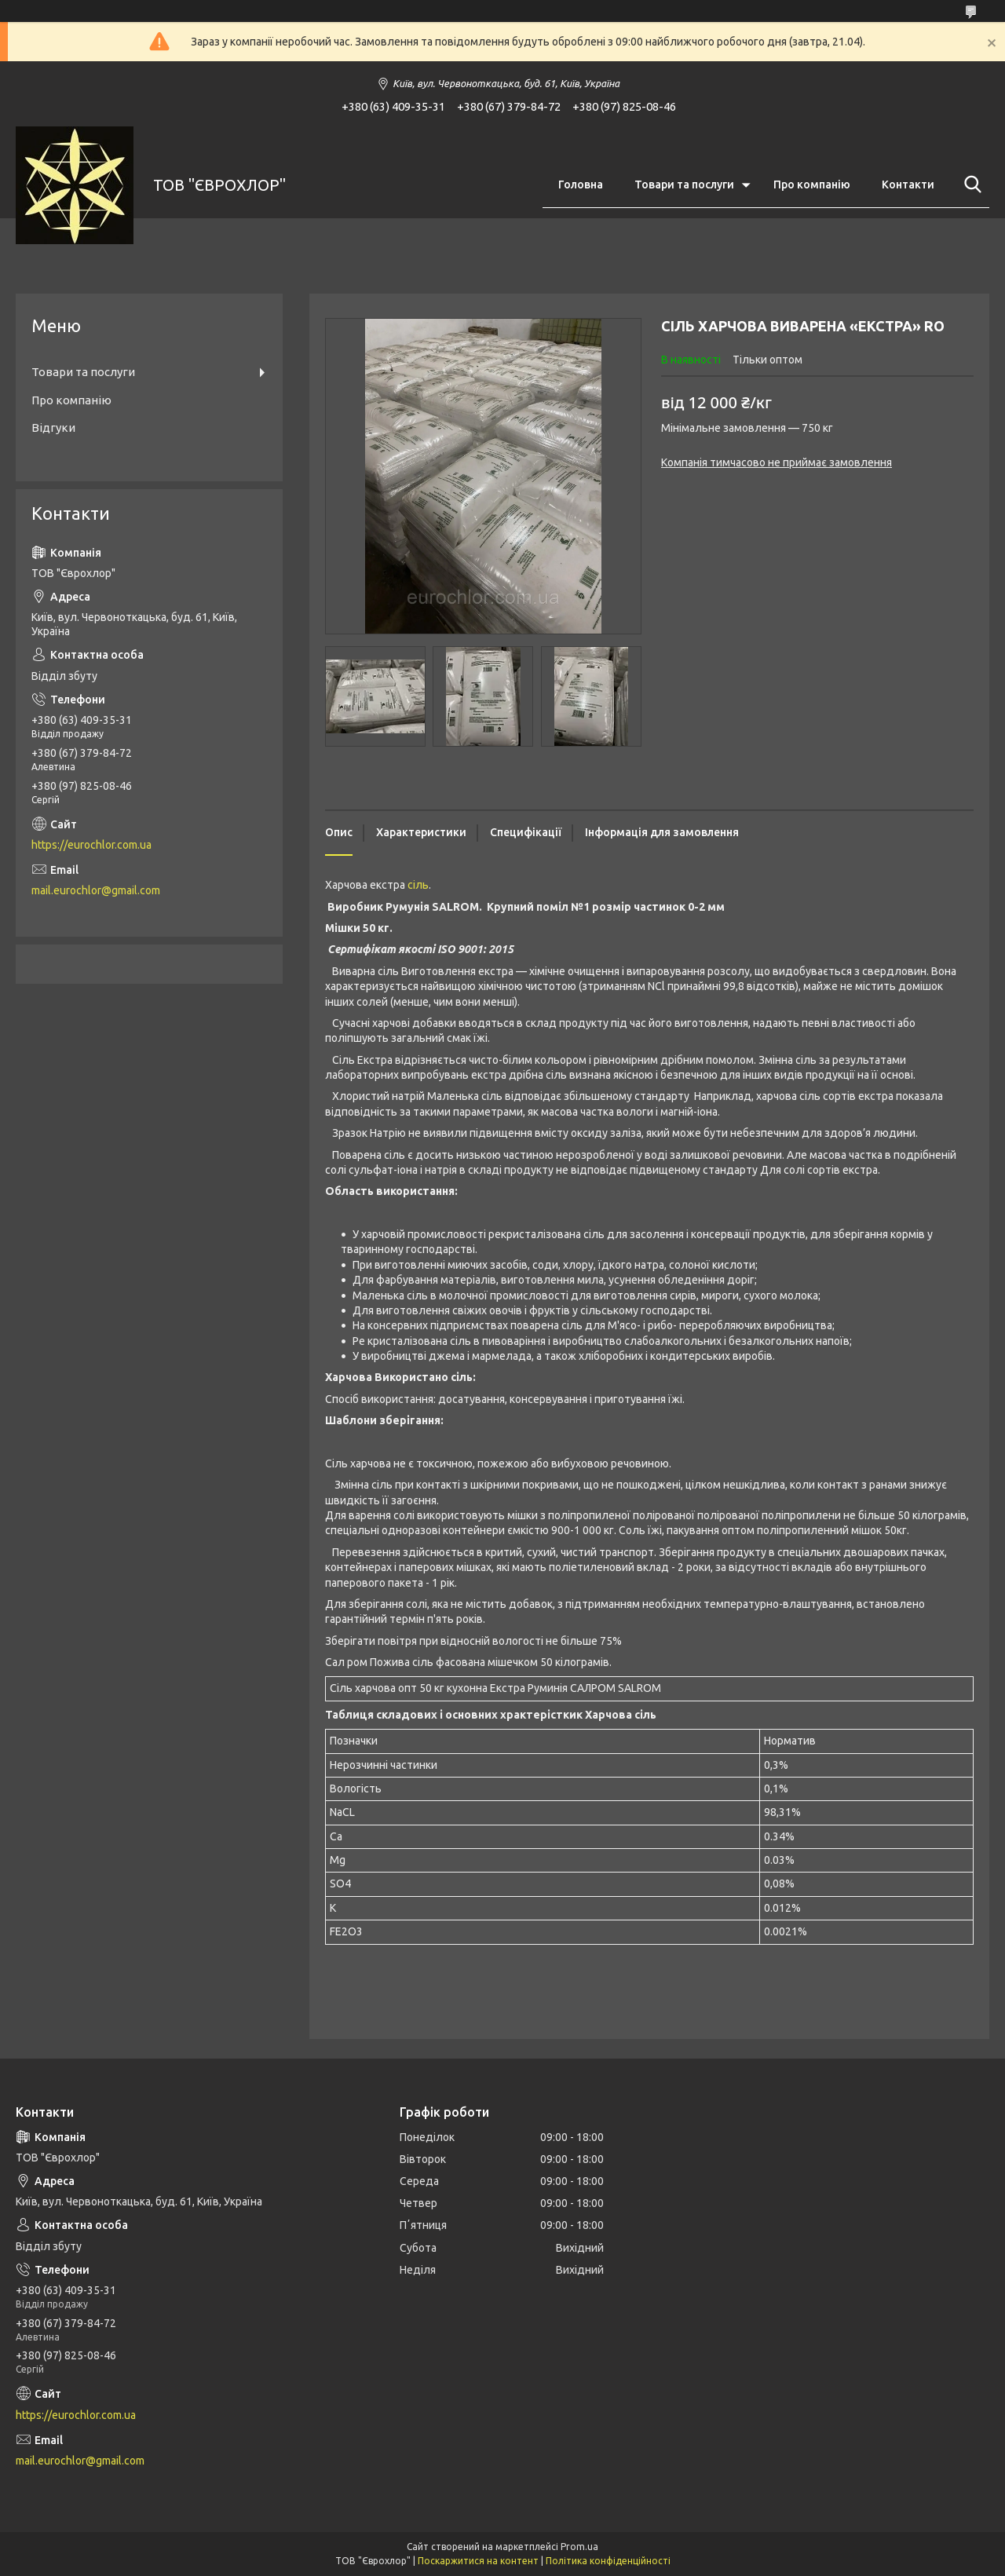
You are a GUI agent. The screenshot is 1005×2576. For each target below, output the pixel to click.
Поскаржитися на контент (478, 2561)
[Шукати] (969, 184)
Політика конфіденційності (608, 2561)
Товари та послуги (684, 184)
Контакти (908, 184)
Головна (580, 184)
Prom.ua (579, 2546)
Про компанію (811, 184)
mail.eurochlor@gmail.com (95, 890)
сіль (418, 885)
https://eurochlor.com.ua (91, 845)
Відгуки (53, 427)
